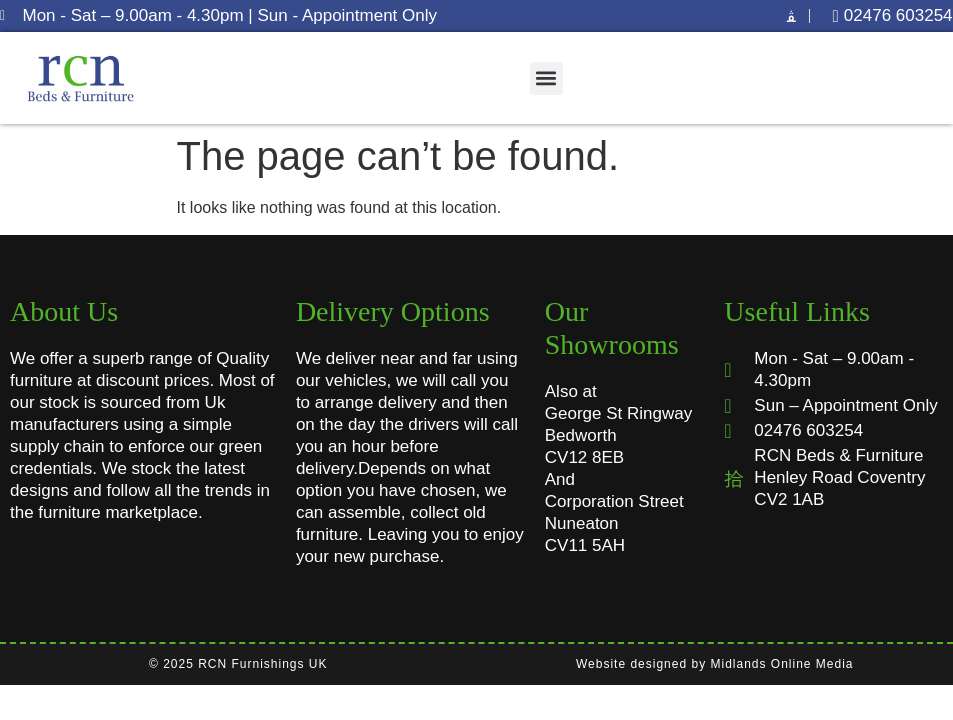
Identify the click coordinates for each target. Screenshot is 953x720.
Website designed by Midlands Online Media (715, 664)
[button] (546, 78)
